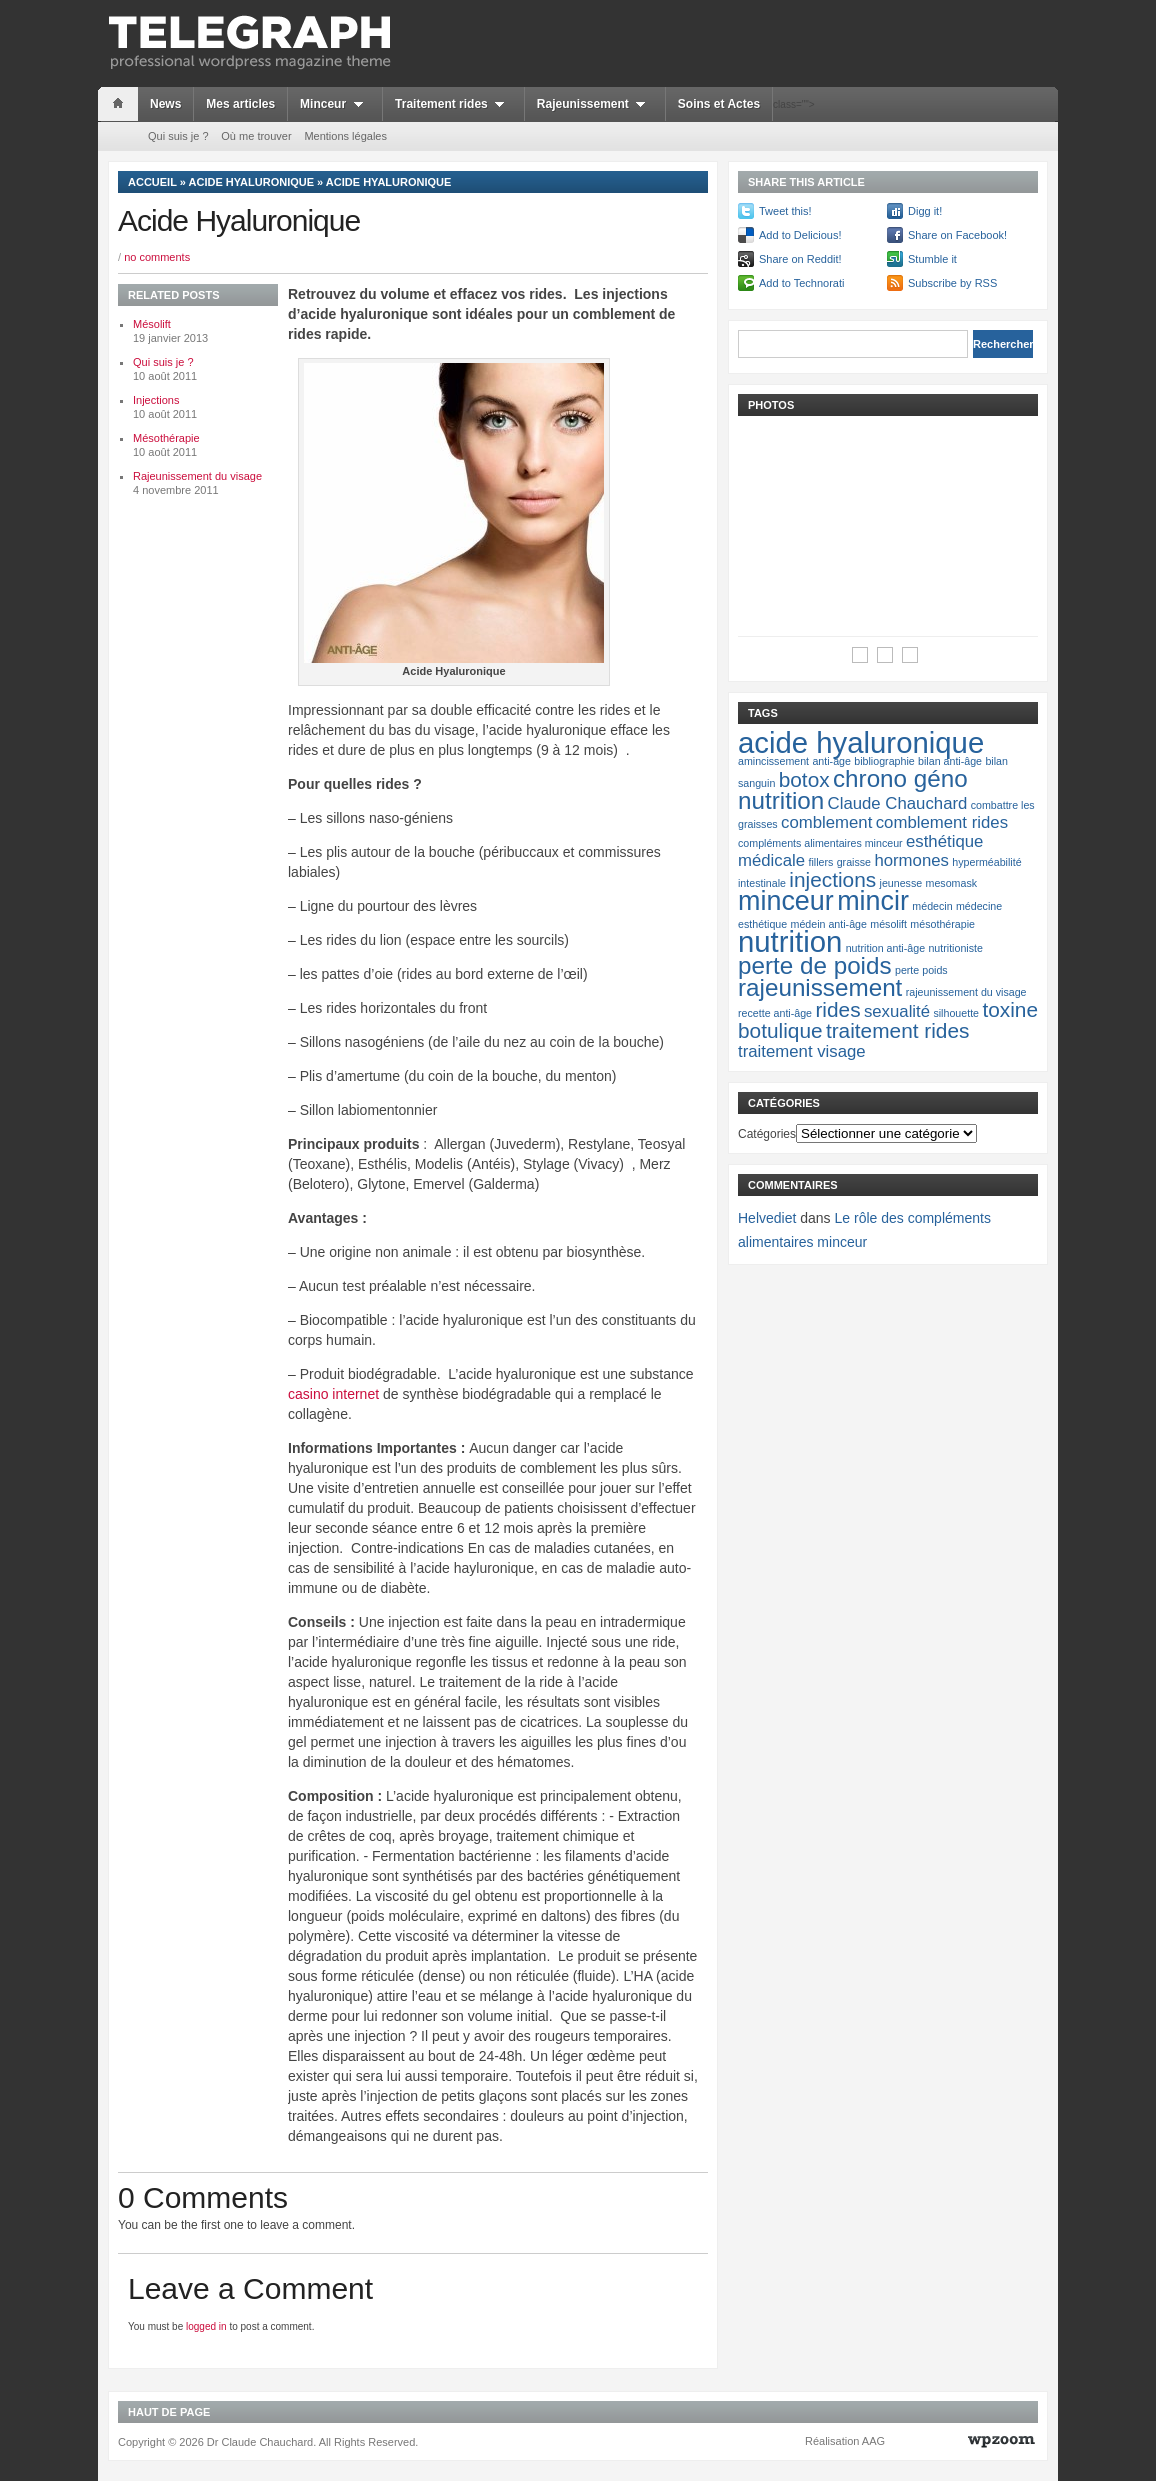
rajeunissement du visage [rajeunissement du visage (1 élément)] (966, 992)
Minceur (335, 104)
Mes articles (240, 104)
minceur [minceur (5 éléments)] (786, 901)
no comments (157, 257)
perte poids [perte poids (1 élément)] (921, 970)
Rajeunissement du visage (197, 476)
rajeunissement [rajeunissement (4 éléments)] (820, 987)
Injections (156, 400)
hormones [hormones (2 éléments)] (911, 860)
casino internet (333, 1394)
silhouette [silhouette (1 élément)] (956, 1013)
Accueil (152, 182)
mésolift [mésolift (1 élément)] (888, 924)
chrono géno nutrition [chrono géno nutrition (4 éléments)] (853, 789)
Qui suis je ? (178, 136)
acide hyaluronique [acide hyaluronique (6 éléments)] (861, 742)
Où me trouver (256, 136)
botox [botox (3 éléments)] (804, 779)
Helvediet (767, 1218)
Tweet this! (785, 211)
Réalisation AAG (845, 2441)
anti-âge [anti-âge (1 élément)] (831, 761)
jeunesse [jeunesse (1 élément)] (901, 883)
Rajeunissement (595, 104)
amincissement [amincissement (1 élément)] (773, 761)
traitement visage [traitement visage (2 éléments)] (802, 1051)
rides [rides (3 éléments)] (837, 1009)
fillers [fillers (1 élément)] (820, 862)
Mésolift (152, 324)
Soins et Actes (719, 104)
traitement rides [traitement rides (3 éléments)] (898, 1030)
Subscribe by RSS (952, 283)
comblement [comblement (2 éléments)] (826, 822)
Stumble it (932, 259)
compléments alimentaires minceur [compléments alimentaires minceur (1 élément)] (820, 843)
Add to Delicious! (800, 235)
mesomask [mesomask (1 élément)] (952, 883)
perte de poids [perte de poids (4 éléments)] (815, 965)
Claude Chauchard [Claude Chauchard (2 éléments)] (898, 803)
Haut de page (169, 2412)
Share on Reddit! (800, 259)
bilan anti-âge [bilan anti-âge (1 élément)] (950, 761)
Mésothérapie (166, 438)
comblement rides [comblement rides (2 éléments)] (942, 822)
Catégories (767, 1134)
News (165, 104)
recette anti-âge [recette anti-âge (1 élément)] (775, 1013)
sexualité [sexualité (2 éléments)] (897, 1011)
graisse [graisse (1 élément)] (854, 862)
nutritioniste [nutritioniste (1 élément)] (955, 948)
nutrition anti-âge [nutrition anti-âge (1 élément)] (885, 948)
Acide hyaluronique (252, 182)
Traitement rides (453, 104)
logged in (206, 2326)
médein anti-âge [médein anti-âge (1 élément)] (829, 924)
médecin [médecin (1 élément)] (932, 906)
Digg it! (925, 211)
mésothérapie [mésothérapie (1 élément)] (942, 924)
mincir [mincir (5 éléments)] (873, 901)
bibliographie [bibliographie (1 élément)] (884, 761)
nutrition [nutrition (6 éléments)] (790, 941)
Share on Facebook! (957, 235)
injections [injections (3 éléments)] (832, 879)
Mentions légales (345, 136)
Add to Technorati (801, 283)
